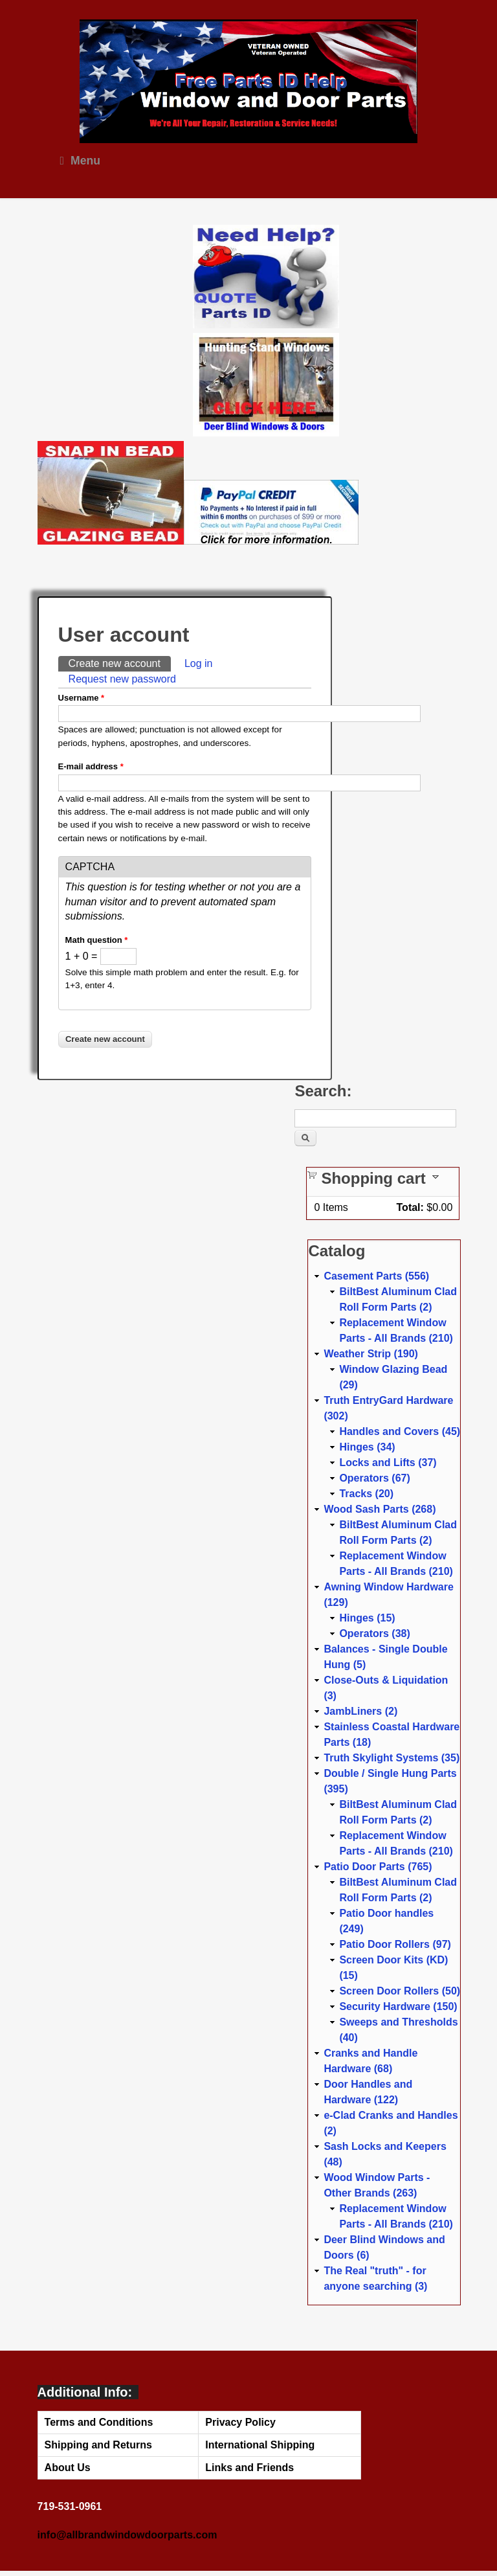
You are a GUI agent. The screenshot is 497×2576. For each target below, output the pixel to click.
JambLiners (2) (360, 1711)
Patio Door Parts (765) (378, 1866)
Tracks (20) (366, 1493)
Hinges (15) (367, 1617)
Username (81, 698)
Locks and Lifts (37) (387, 1462)
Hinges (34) (367, 1446)
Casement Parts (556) (376, 1276)
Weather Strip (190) (371, 1353)
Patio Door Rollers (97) (394, 1944)
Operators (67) (374, 1478)
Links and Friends (249, 2467)
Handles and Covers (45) (399, 1431)
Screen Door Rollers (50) (399, 1990)
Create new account (120, 662)
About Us (68, 2467)
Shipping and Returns (98, 2444)
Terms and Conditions (99, 2422)
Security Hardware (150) (398, 2006)
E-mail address (91, 766)
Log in (198, 663)
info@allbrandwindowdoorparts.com (127, 2534)
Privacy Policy (240, 2422)
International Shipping (260, 2444)
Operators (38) (374, 1633)
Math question (96, 940)
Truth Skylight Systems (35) (391, 1757)
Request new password (122, 678)
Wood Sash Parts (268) (380, 1509)
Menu (80, 160)
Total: (410, 1207)
